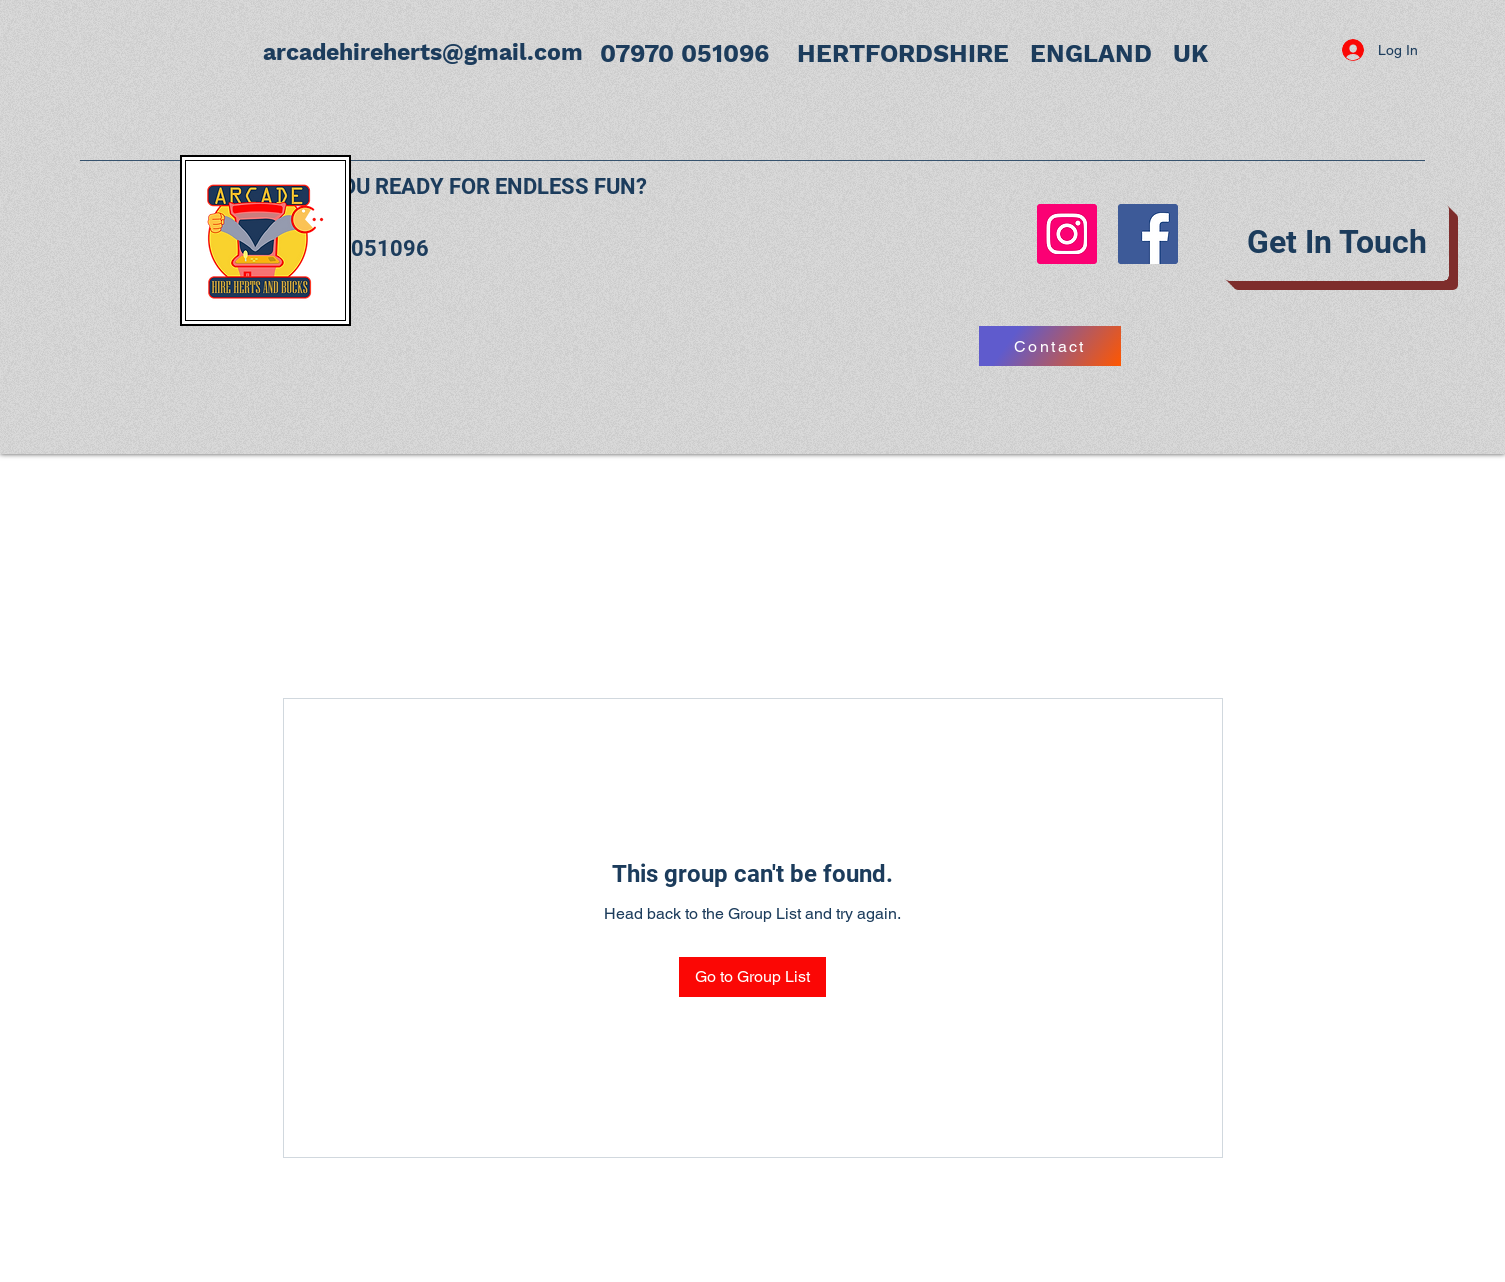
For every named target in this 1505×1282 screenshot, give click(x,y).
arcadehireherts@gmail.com (423, 52)
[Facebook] (1148, 234)
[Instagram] (1067, 234)
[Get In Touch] (1336, 242)
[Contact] (1050, 346)
